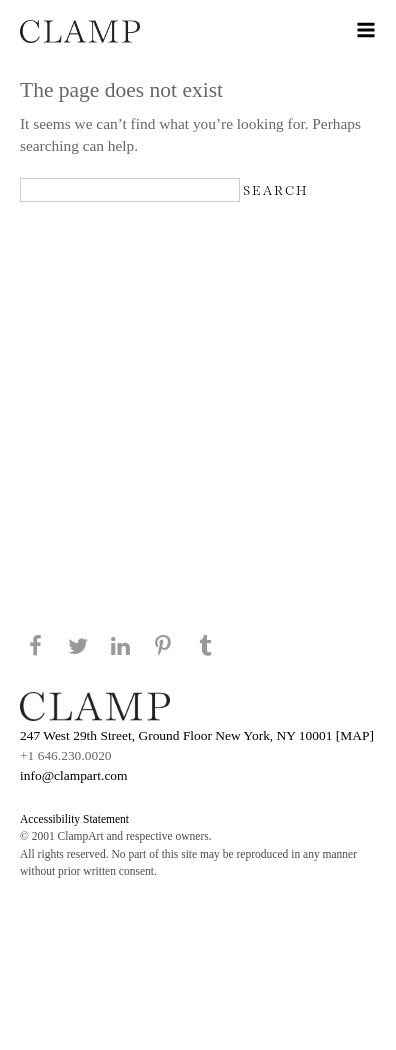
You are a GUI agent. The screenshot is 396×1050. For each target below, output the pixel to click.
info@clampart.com (74, 775)
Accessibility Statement (74, 819)
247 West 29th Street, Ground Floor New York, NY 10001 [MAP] (197, 735)
